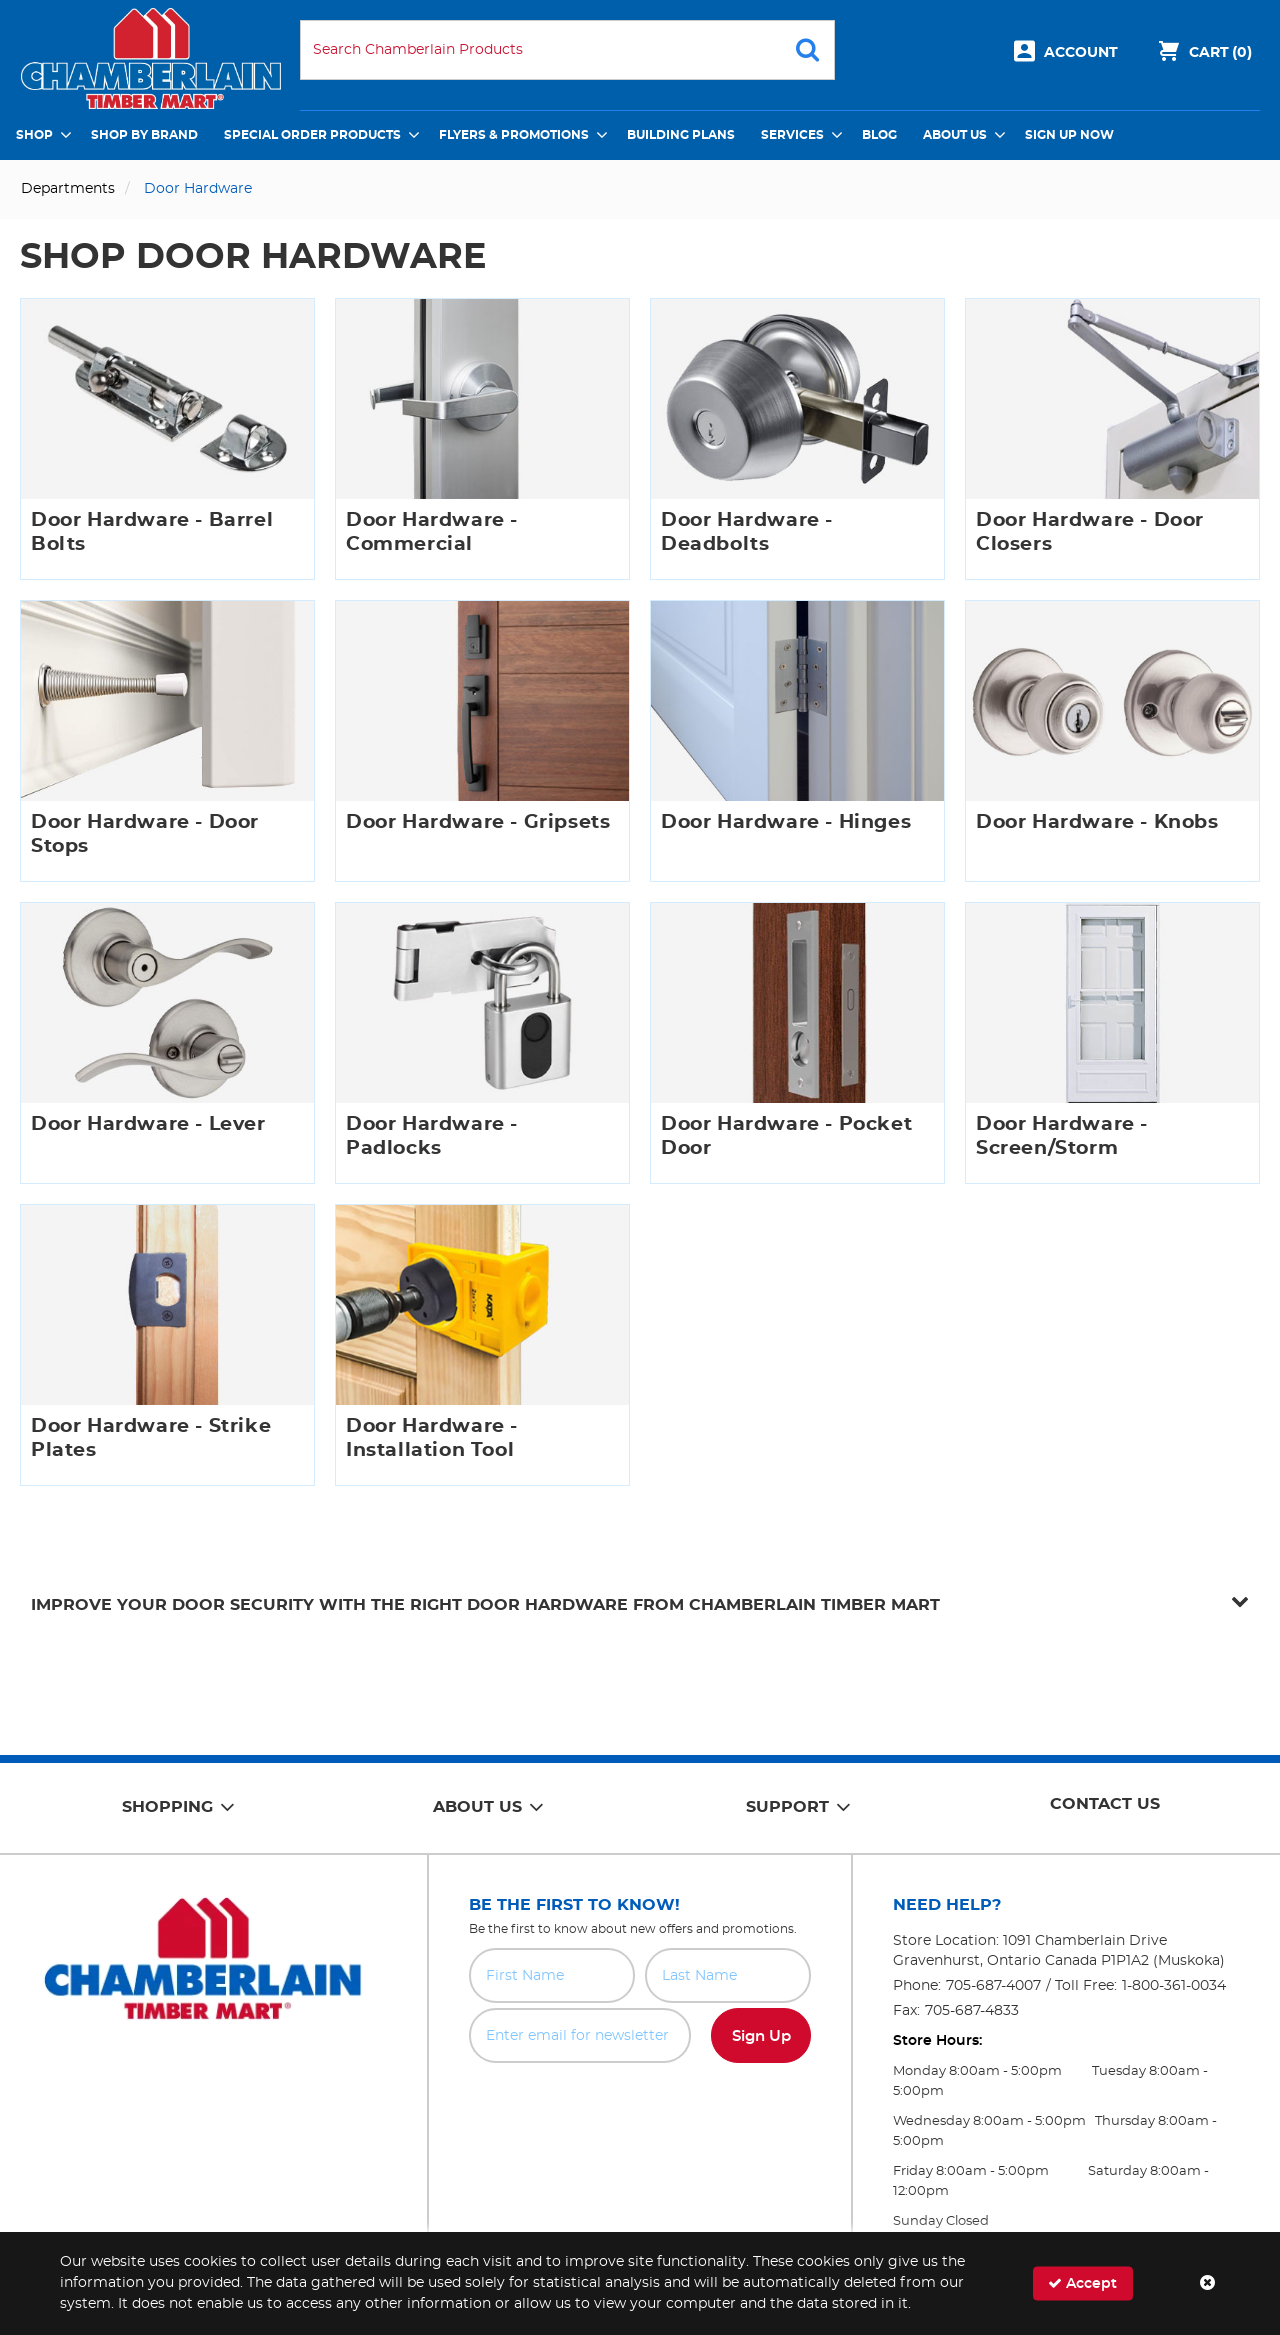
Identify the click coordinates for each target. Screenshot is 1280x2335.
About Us (955, 135)
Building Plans (681, 135)
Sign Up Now (1069, 135)
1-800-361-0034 (1174, 1986)
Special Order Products (312, 135)
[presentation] (640, 2107)
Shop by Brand (144, 135)
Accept (1082, 2283)
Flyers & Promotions (514, 135)
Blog (879, 135)
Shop (34, 135)
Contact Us (1105, 1804)
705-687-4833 (972, 2011)
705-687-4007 (993, 1986)
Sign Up (761, 2036)
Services (792, 135)
